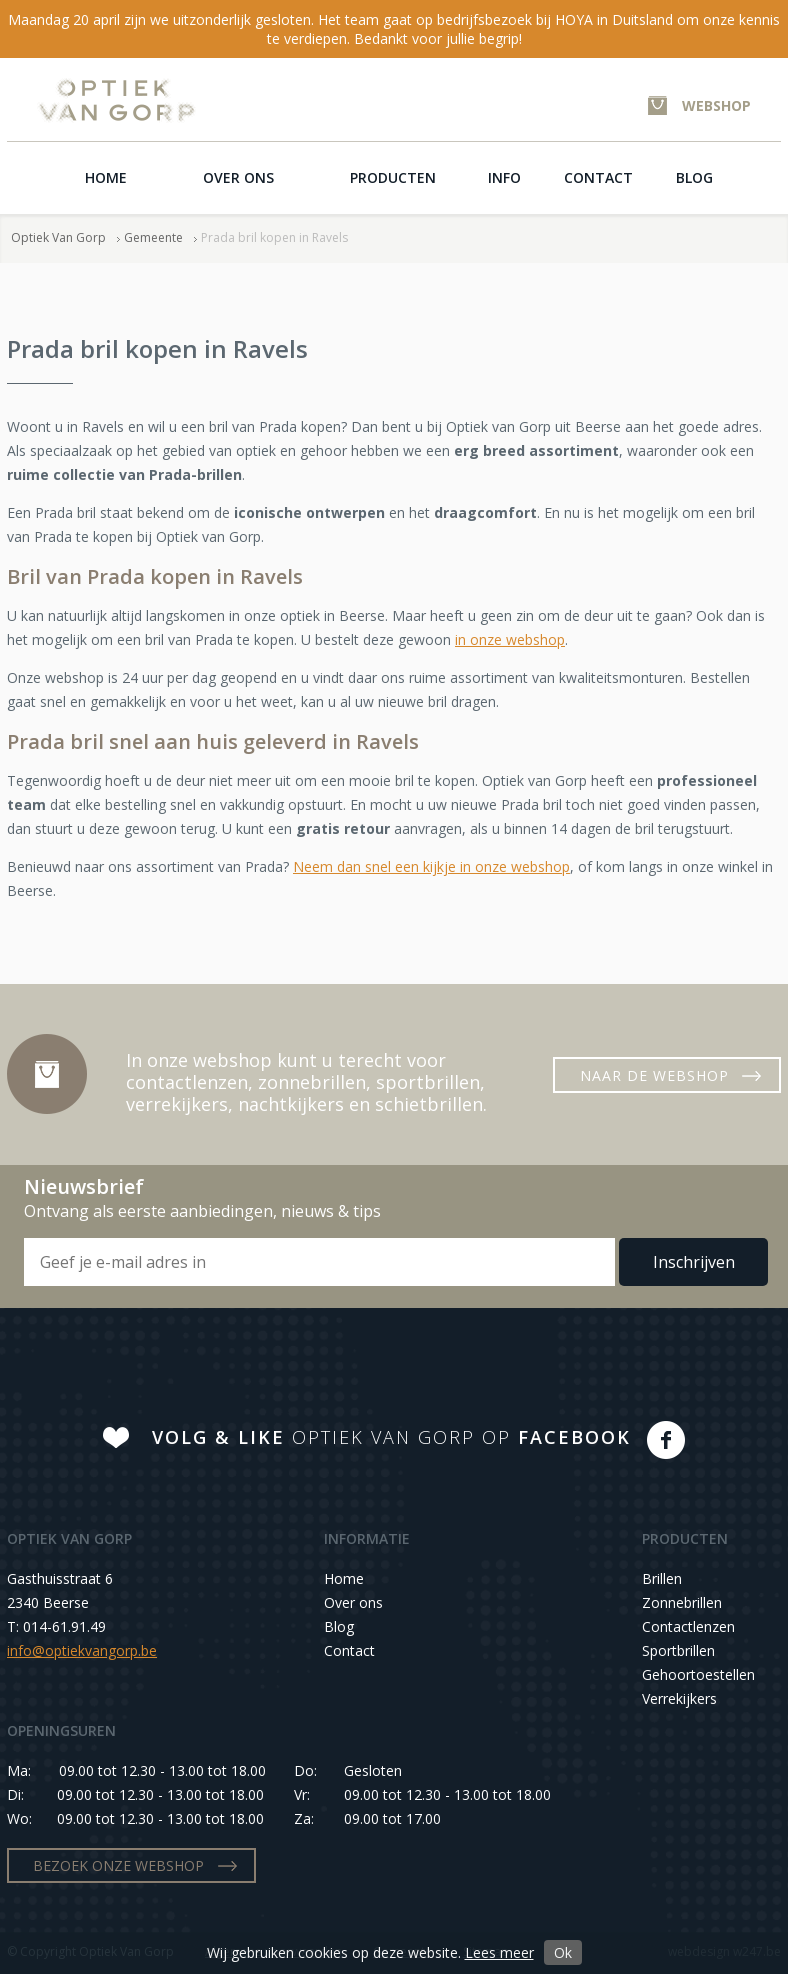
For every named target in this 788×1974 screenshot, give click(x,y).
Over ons (238, 177)
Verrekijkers (679, 1698)
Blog (694, 177)
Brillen (662, 1578)
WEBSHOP (716, 105)
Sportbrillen (678, 1650)
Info (504, 177)
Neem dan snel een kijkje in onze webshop (431, 866)
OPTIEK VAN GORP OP (391, 1437)
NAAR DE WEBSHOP (654, 1075)
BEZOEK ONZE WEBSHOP (118, 1865)
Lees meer (499, 1952)
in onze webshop (510, 639)
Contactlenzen (688, 1626)
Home (106, 177)
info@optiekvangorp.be (82, 1650)
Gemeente (153, 237)
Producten (393, 177)
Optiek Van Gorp (116, 100)
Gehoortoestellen (698, 1674)
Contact (598, 177)
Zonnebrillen (682, 1602)
